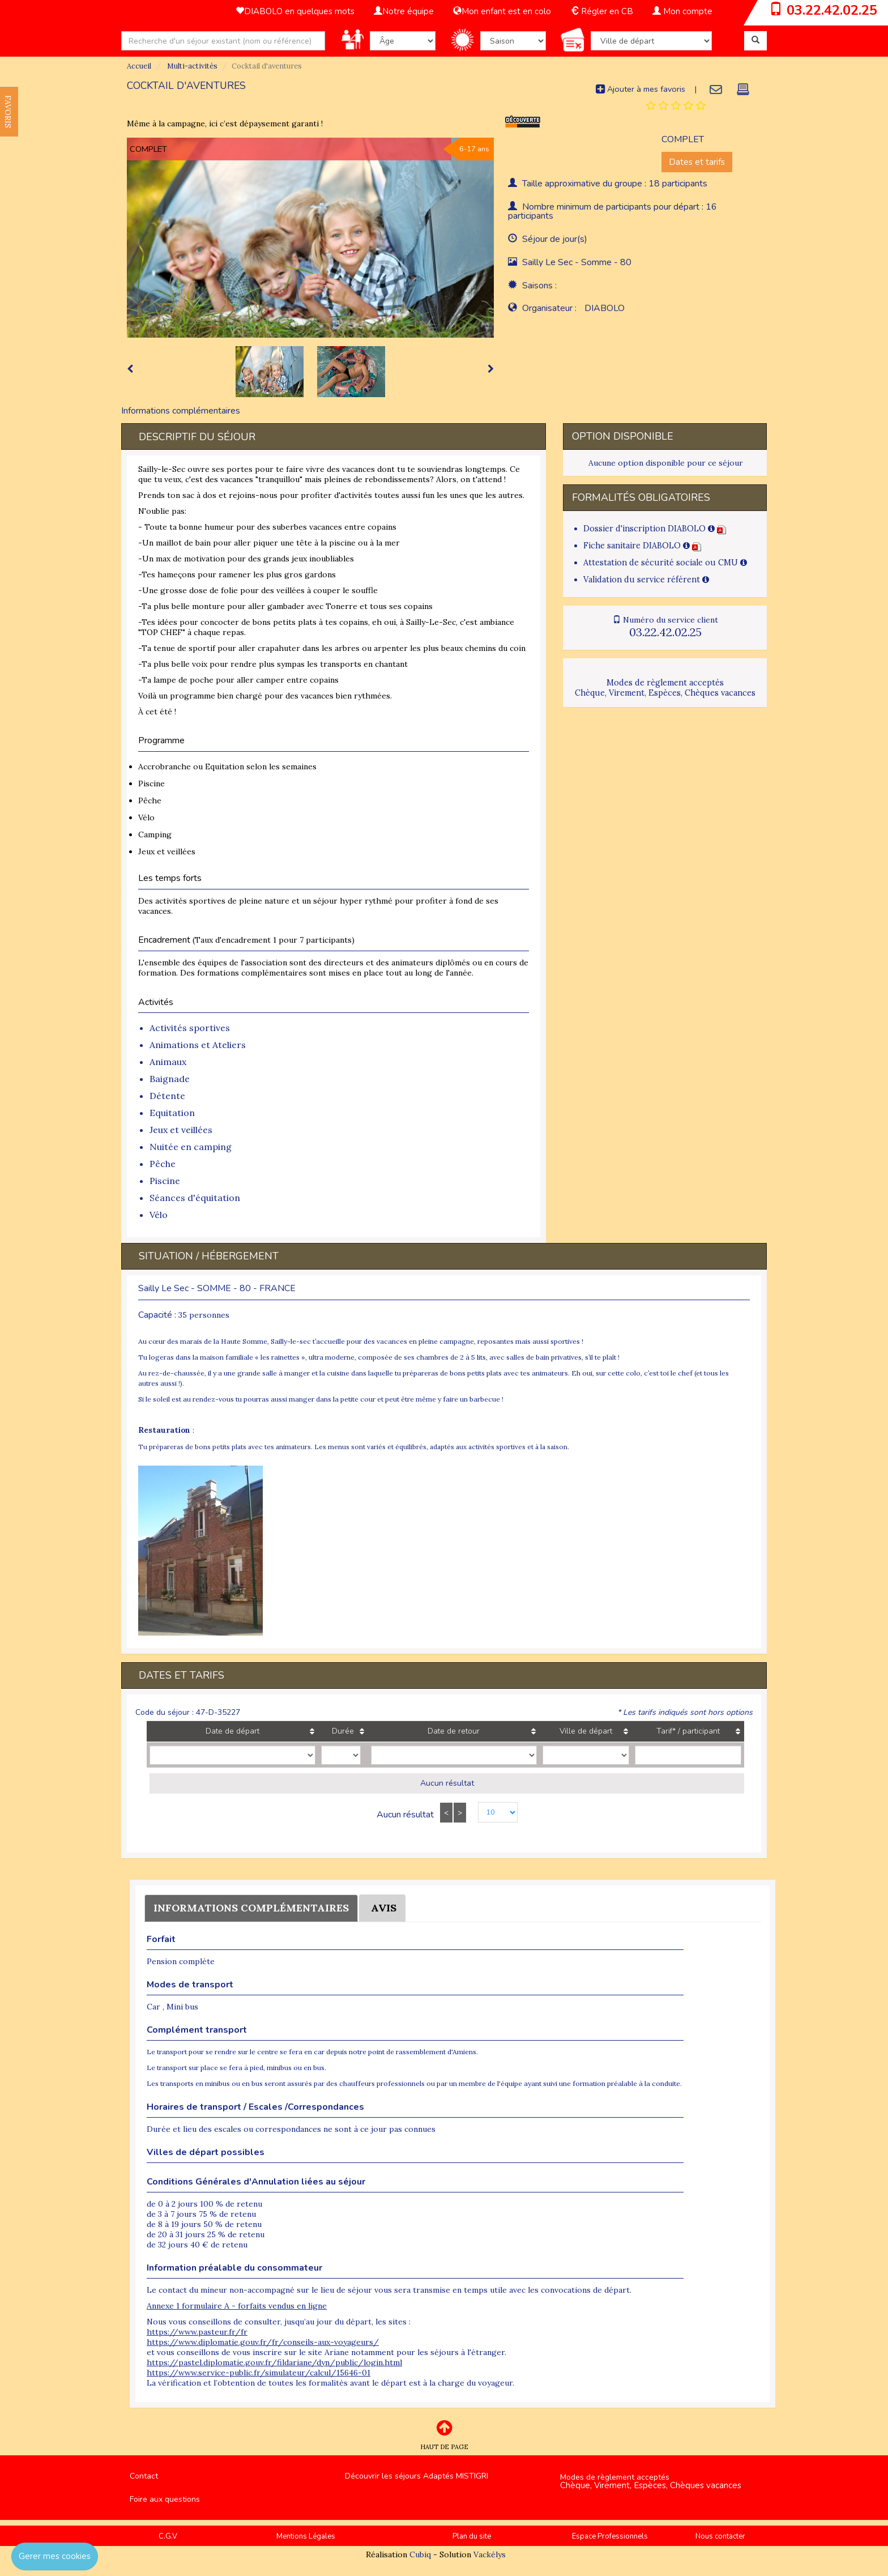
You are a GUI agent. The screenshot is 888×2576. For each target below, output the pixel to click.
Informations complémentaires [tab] (180, 411)
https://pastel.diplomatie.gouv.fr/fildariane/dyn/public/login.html (274, 2362)
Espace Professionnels (610, 2536)
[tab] (676, 106)
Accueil (139, 66)
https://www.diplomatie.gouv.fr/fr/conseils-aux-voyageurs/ (263, 2342)
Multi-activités (191, 66)
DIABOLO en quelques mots (295, 11)
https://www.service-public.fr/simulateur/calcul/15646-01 (258, 2373)
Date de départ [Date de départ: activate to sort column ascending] (220, 1731)
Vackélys (489, 2554)
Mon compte (682, 11)
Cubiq (420, 2554)
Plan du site (471, 2536)
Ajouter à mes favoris (640, 89)
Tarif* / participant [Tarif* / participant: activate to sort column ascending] (669, 1731)
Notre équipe (404, 11)
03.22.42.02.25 (832, 10)
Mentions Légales (305, 2536)
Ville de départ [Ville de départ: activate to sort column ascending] (543, 1731)
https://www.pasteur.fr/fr (197, 2332)
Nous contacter (720, 2536)
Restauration (164, 1430)
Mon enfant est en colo (502, 11)
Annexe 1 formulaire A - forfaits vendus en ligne (237, 2306)
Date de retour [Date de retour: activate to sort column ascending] (418, 1731)
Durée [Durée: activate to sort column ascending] (320, 1731)
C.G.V (168, 2536)
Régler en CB (601, 11)
